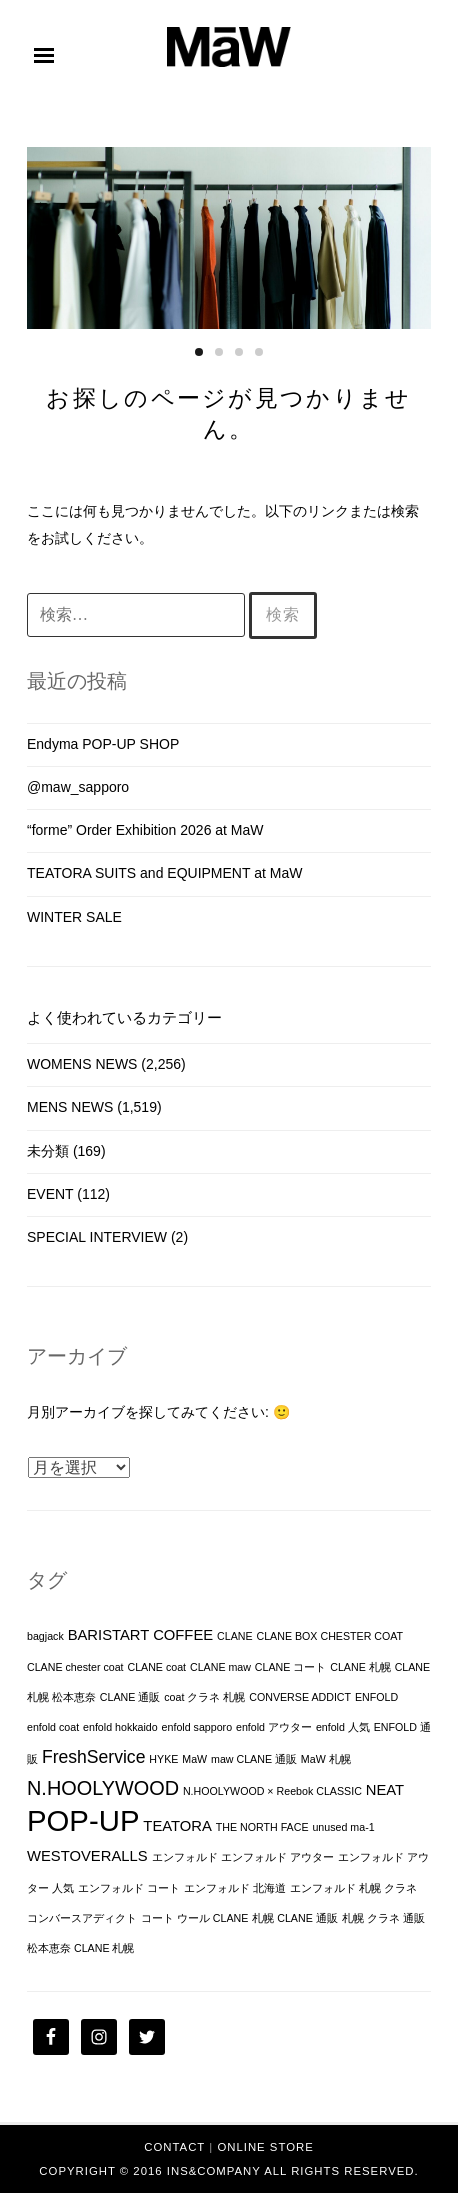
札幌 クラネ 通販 (383, 1918)
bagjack (45, 1636)
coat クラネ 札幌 (204, 1697)
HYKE (163, 1759)
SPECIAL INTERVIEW (97, 1237)
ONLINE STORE (265, 2147)
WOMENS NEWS (82, 1064)
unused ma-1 (343, 1827)
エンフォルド (185, 1857)
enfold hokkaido (120, 1727)
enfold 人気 (343, 1727)
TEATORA (177, 1826)
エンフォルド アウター (277, 1857)
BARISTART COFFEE (141, 1635)
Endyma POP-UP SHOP (103, 744)
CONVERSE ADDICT (300, 1697)
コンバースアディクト (82, 1918)
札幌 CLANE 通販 (294, 1918)
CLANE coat (156, 1667)
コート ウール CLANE (194, 1918)
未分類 (48, 1151)
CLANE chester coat (75, 1667)
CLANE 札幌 (360, 1667)
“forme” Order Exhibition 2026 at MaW (145, 830)
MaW (194, 1759)
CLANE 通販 (130, 1697)
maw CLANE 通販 (254, 1759)
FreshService (94, 1757)
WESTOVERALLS (87, 1856)
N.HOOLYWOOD (103, 1788)
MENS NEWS (70, 1107)
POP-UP (83, 1820)
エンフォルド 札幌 (335, 1888)
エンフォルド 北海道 (235, 1888)
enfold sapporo (197, 1727)
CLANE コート (291, 1667)
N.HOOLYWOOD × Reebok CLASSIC (272, 1791)
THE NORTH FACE (262, 1827)
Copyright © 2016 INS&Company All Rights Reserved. (228, 2171)
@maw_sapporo (78, 787)
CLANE (235, 1636)
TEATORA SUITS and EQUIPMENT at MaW (164, 873)
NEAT (385, 1790)
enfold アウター (274, 1727)
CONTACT (174, 2147)
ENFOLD (376, 1697)
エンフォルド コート (129, 1888)
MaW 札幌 (326, 1759)
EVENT (50, 1194)
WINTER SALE (74, 917)
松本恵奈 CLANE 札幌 (80, 1948)
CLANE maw (220, 1667)
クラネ (400, 1888)
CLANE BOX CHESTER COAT (329, 1636)
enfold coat (53, 1727)
